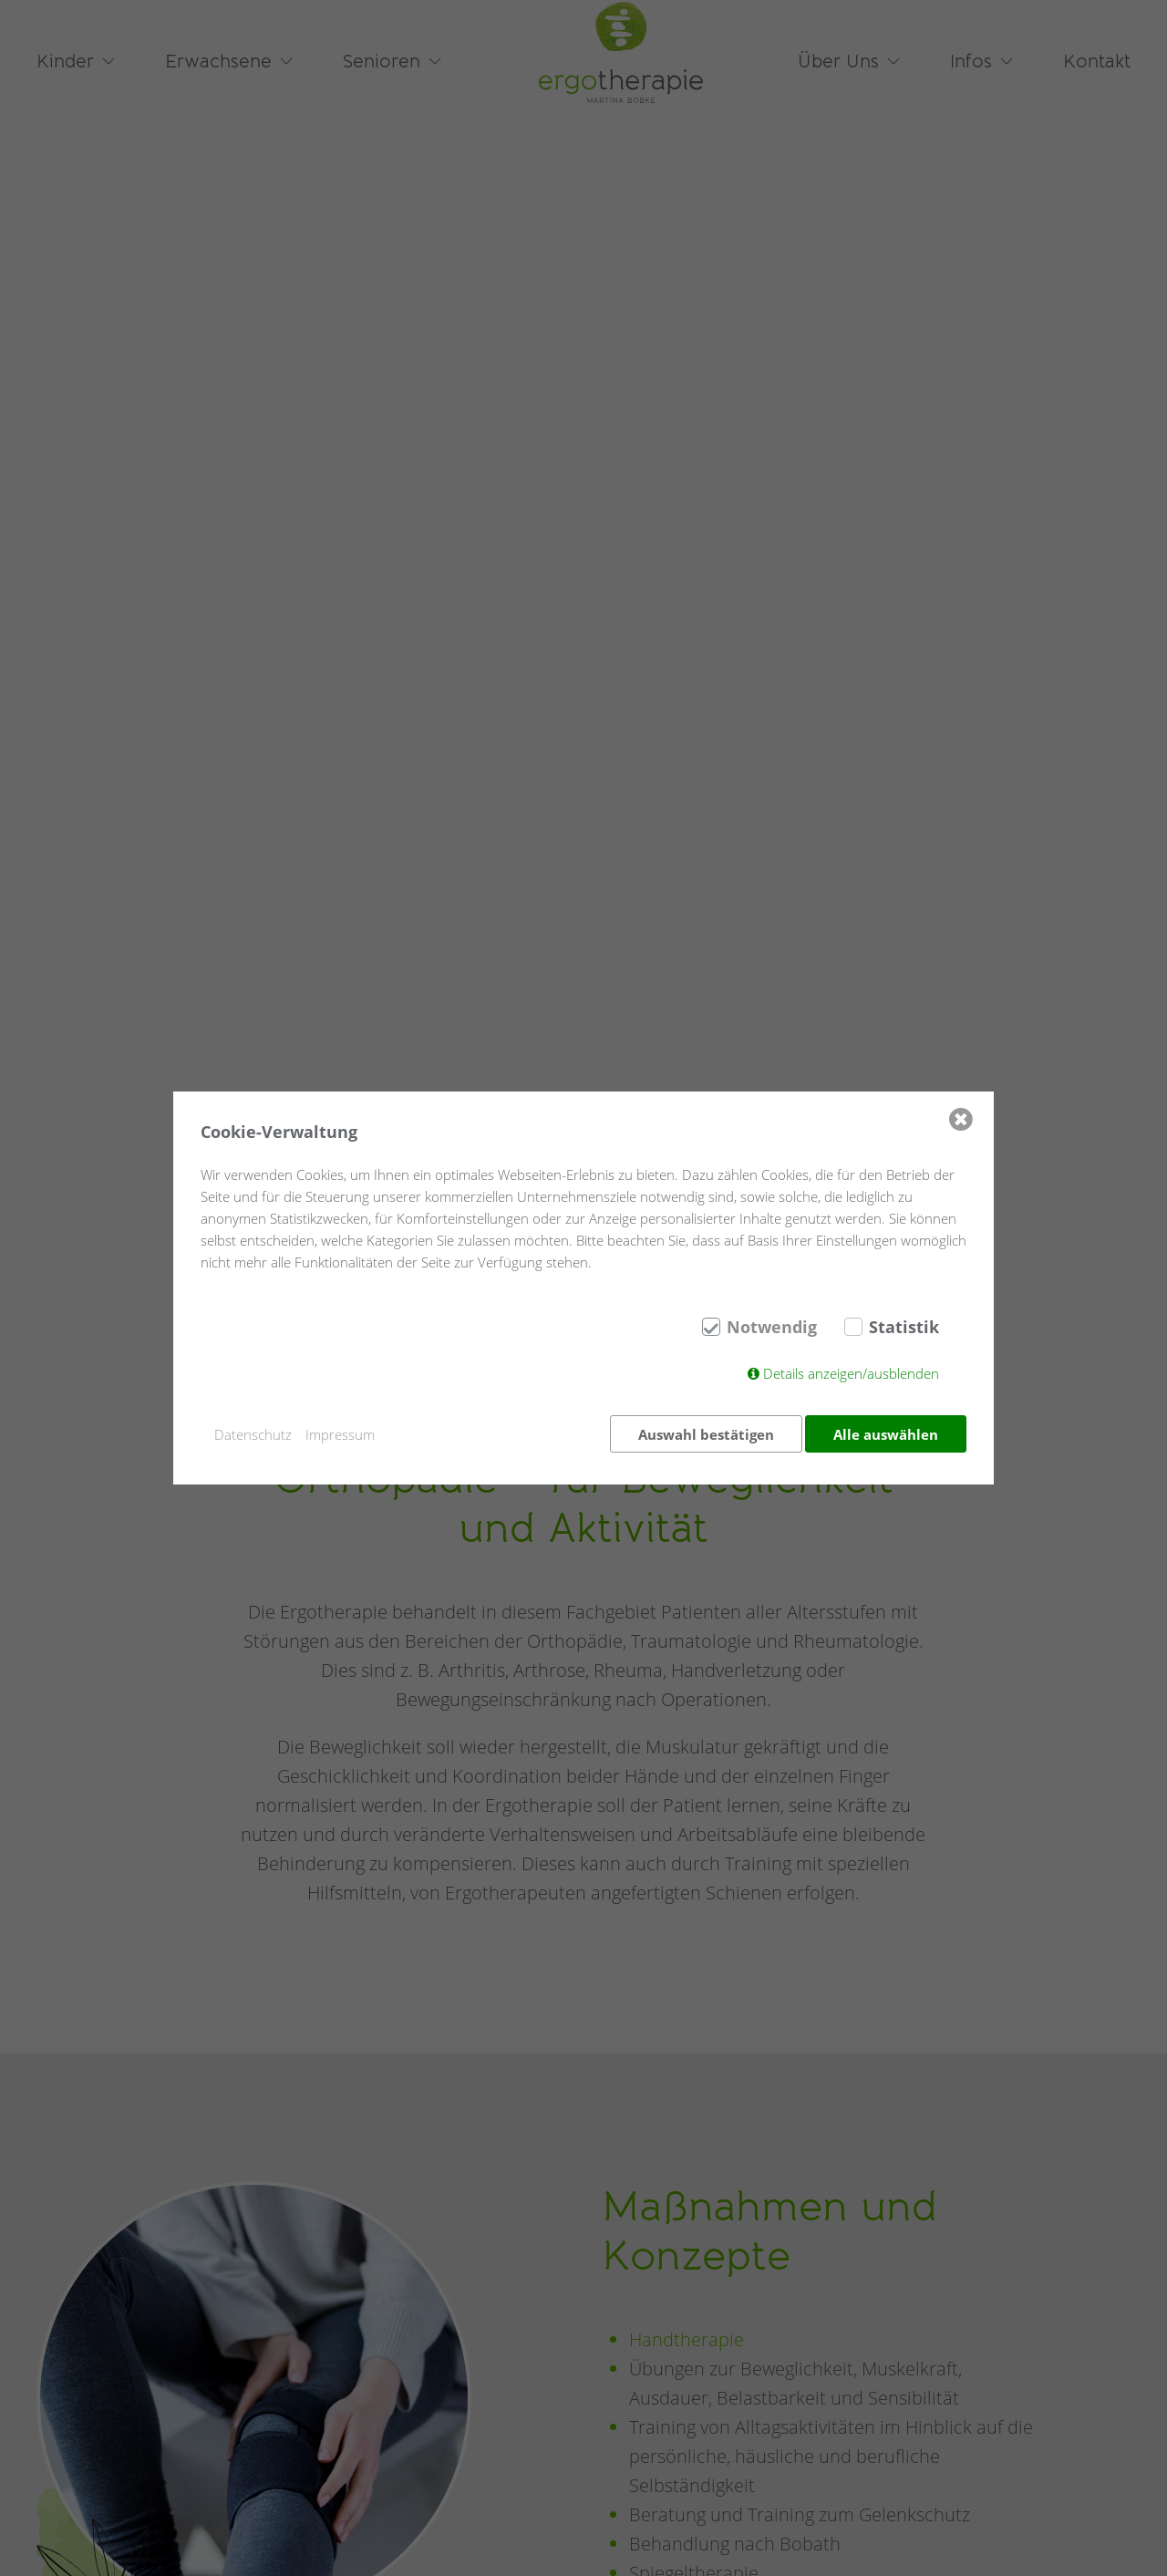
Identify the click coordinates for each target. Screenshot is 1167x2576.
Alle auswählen (885, 1434)
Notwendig (772, 1330)
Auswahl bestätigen (702, 1434)
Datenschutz (253, 1434)
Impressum (340, 1434)
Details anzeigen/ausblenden (851, 1377)
